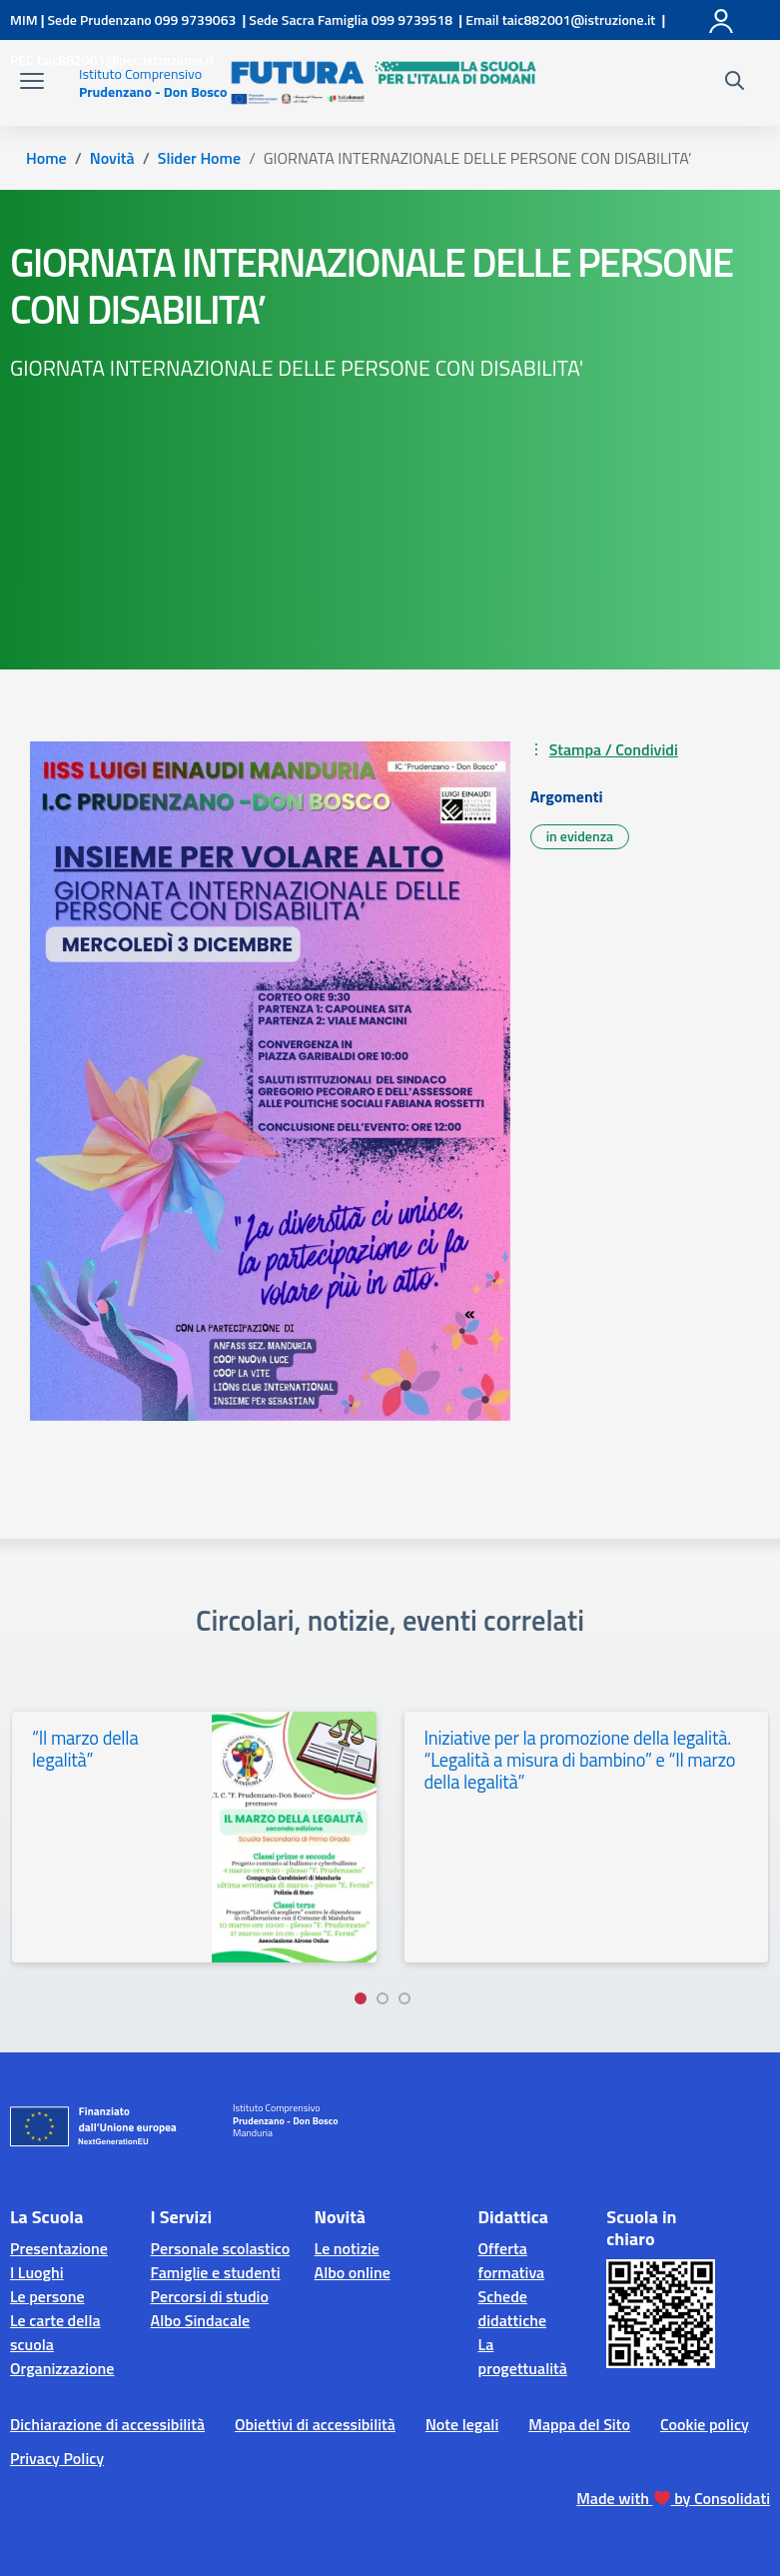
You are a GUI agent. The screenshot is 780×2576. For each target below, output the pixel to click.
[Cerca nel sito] (734, 83)
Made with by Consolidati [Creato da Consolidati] (673, 2498)
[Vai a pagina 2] (383, 1998)
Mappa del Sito (579, 2424)
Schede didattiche (512, 2308)
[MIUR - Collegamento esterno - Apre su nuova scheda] (24, 19)
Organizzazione (62, 2368)
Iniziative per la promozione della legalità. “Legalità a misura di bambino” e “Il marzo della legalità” (580, 1760)
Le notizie (347, 2248)
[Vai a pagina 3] (404, 1998)
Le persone (47, 2296)
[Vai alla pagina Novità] (112, 158)
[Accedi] (722, 17)
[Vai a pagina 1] (361, 1998)
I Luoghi (37, 2272)
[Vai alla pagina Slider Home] (199, 158)
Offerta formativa (511, 2260)
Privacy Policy (57, 2458)
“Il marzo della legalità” (85, 1749)
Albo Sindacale (201, 2320)
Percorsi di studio (210, 2296)
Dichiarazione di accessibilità (107, 2424)
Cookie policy (704, 2424)
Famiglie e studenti (216, 2272)
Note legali (461, 2424)
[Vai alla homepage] (153, 83)
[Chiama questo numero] (194, 19)
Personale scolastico (221, 2248)
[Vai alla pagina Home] (46, 158)
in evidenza (580, 835)
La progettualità (522, 2356)
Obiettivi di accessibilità (315, 2424)
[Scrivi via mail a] (579, 19)
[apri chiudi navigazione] (32, 83)
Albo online (352, 2272)
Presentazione (59, 2248)
